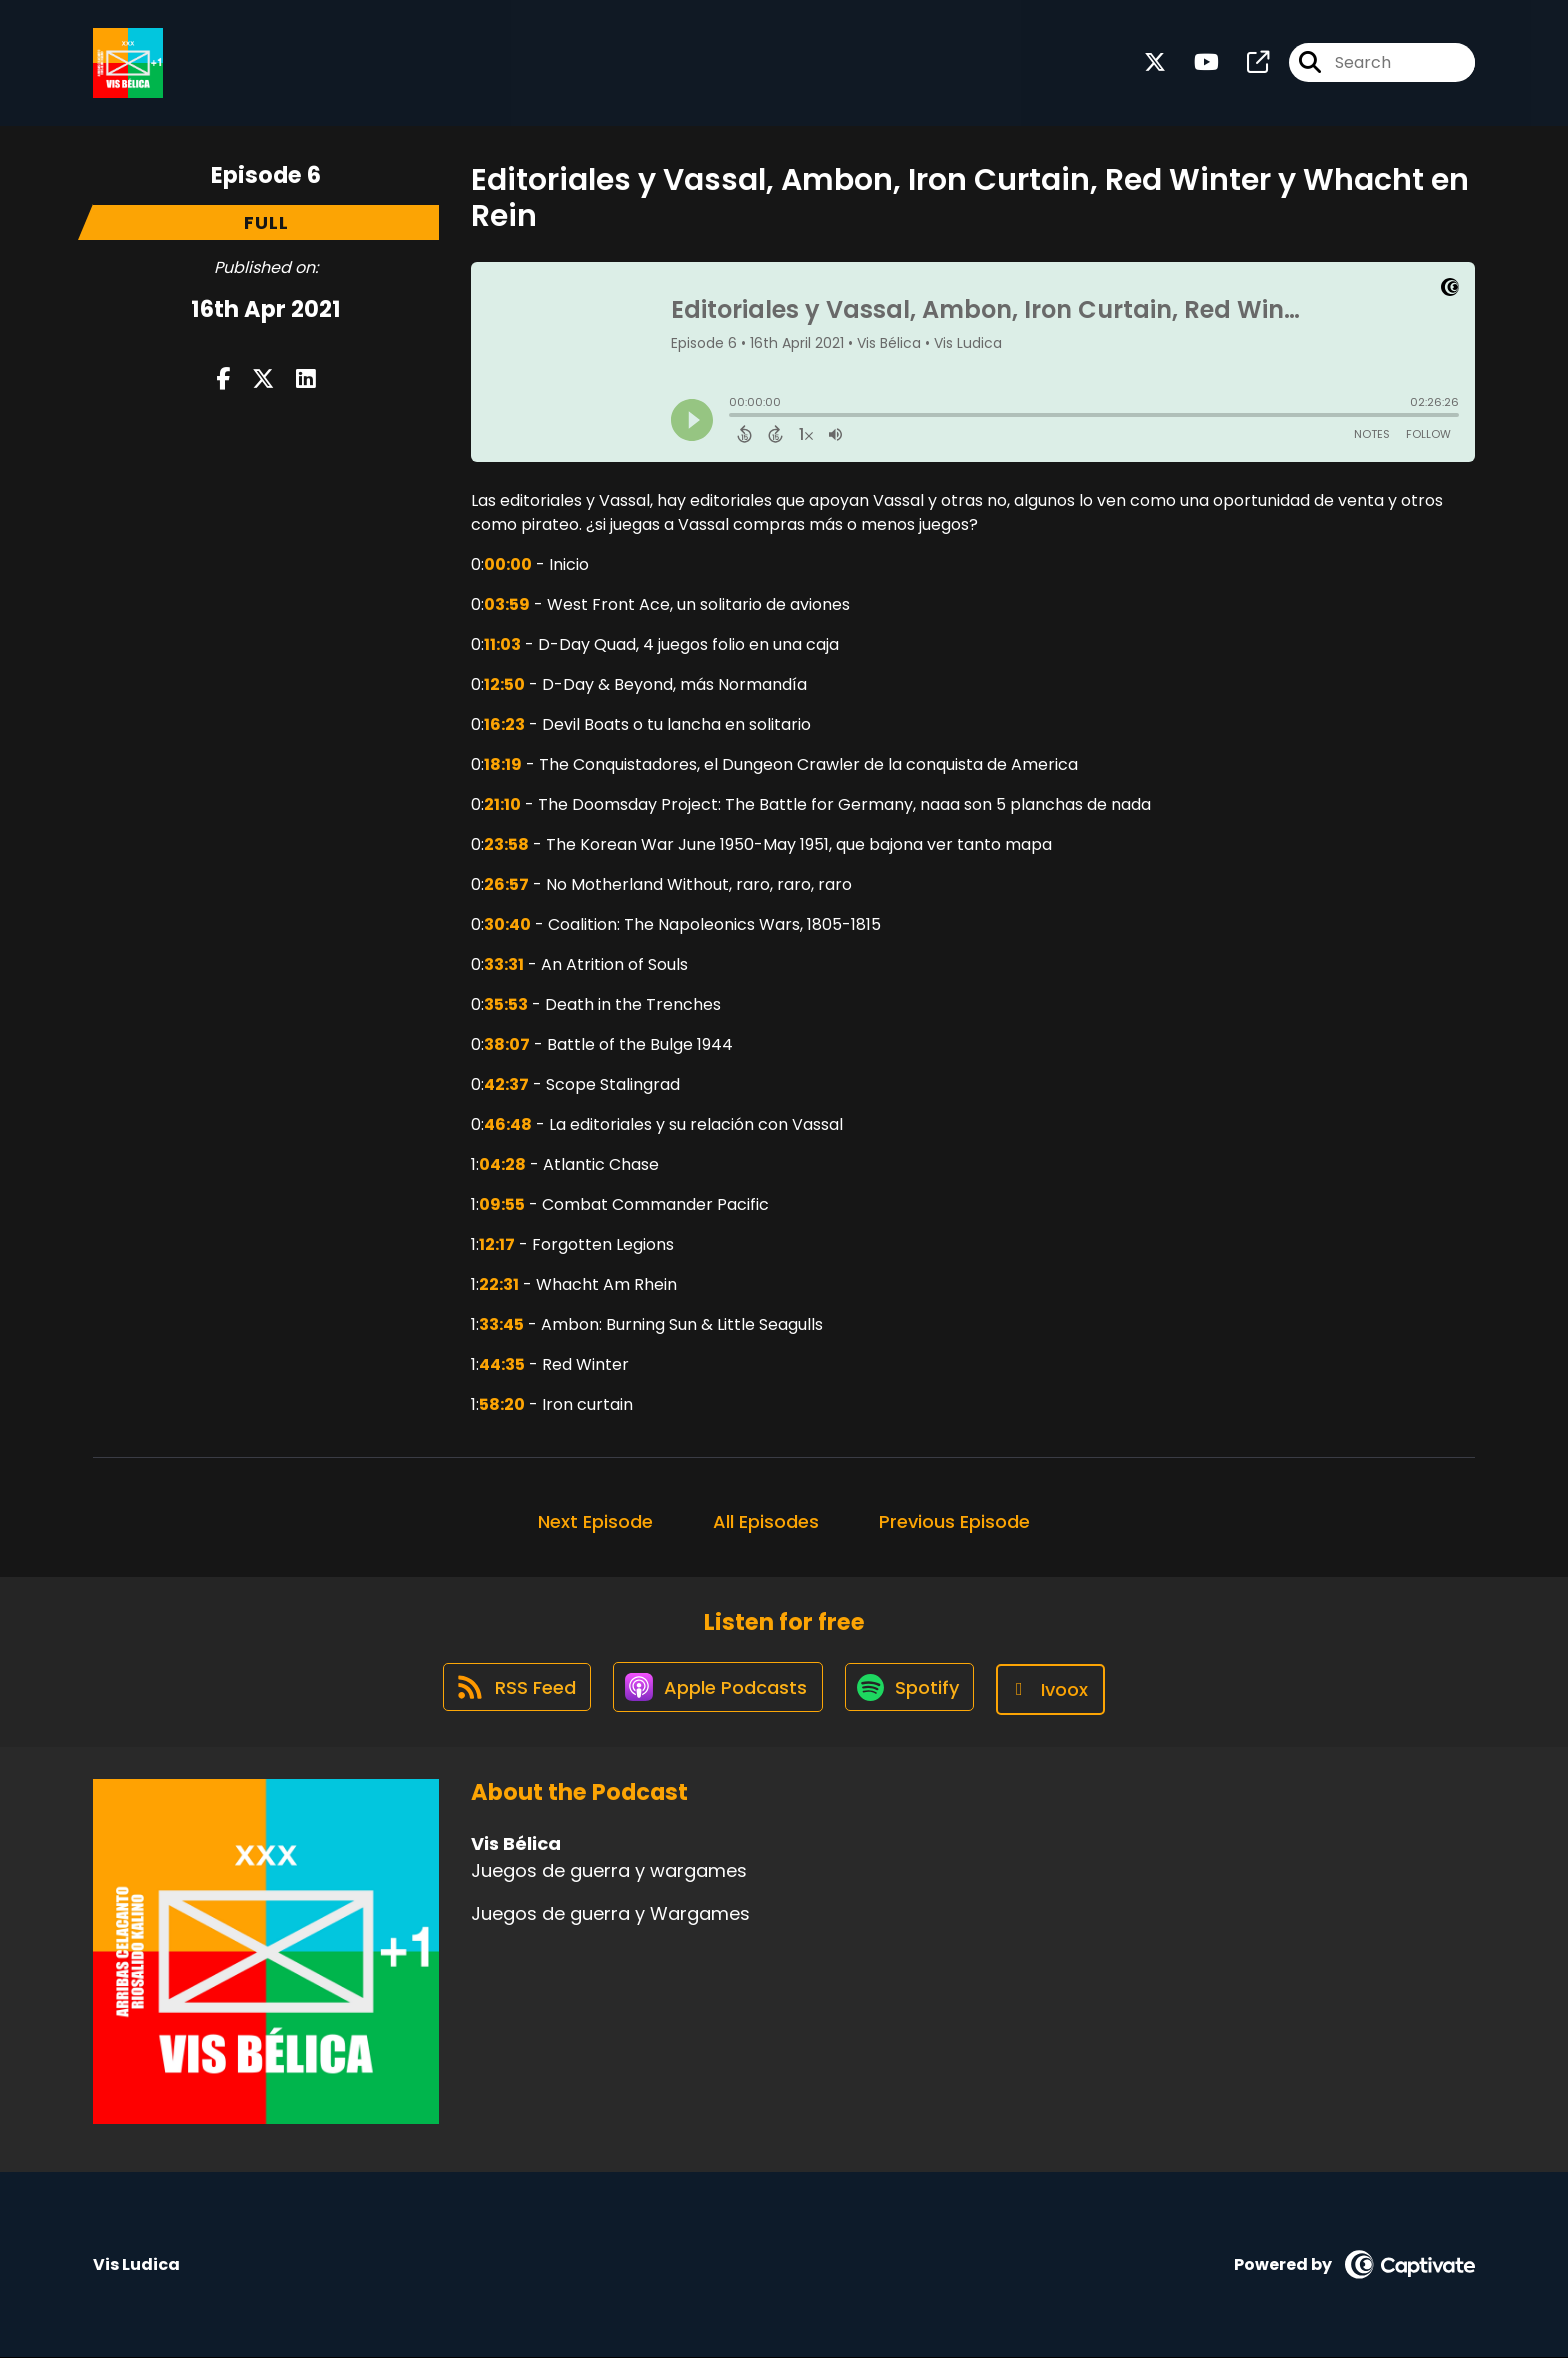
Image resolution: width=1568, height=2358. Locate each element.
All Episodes (766, 1521)
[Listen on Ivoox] (1057, 1689)
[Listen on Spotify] (913, 1689)
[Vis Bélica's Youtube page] (1194, 65)
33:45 (501, 1324)
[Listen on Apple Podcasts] (717, 1690)
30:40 (507, 924)
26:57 (506, 884)
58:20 (502, 1404)
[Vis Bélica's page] (1246, 65)
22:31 (499, 1284)
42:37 (506, 1084)
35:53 (506, 1004)
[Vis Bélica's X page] (1155, 65)
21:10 (502, 804)
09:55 (502, 1204)
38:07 (507, 1044)
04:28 (502, 1164)
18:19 (503, 764)
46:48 (508, 1124)
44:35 (502, 1364)
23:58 (506, 844)
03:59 (507, 604)
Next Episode (595, 1521)
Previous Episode (954, 1521)
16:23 (504, 724)
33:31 (504, 964)
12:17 (497, 1244)
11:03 (502, 644)
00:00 (508, 564)
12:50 (504, 684)
